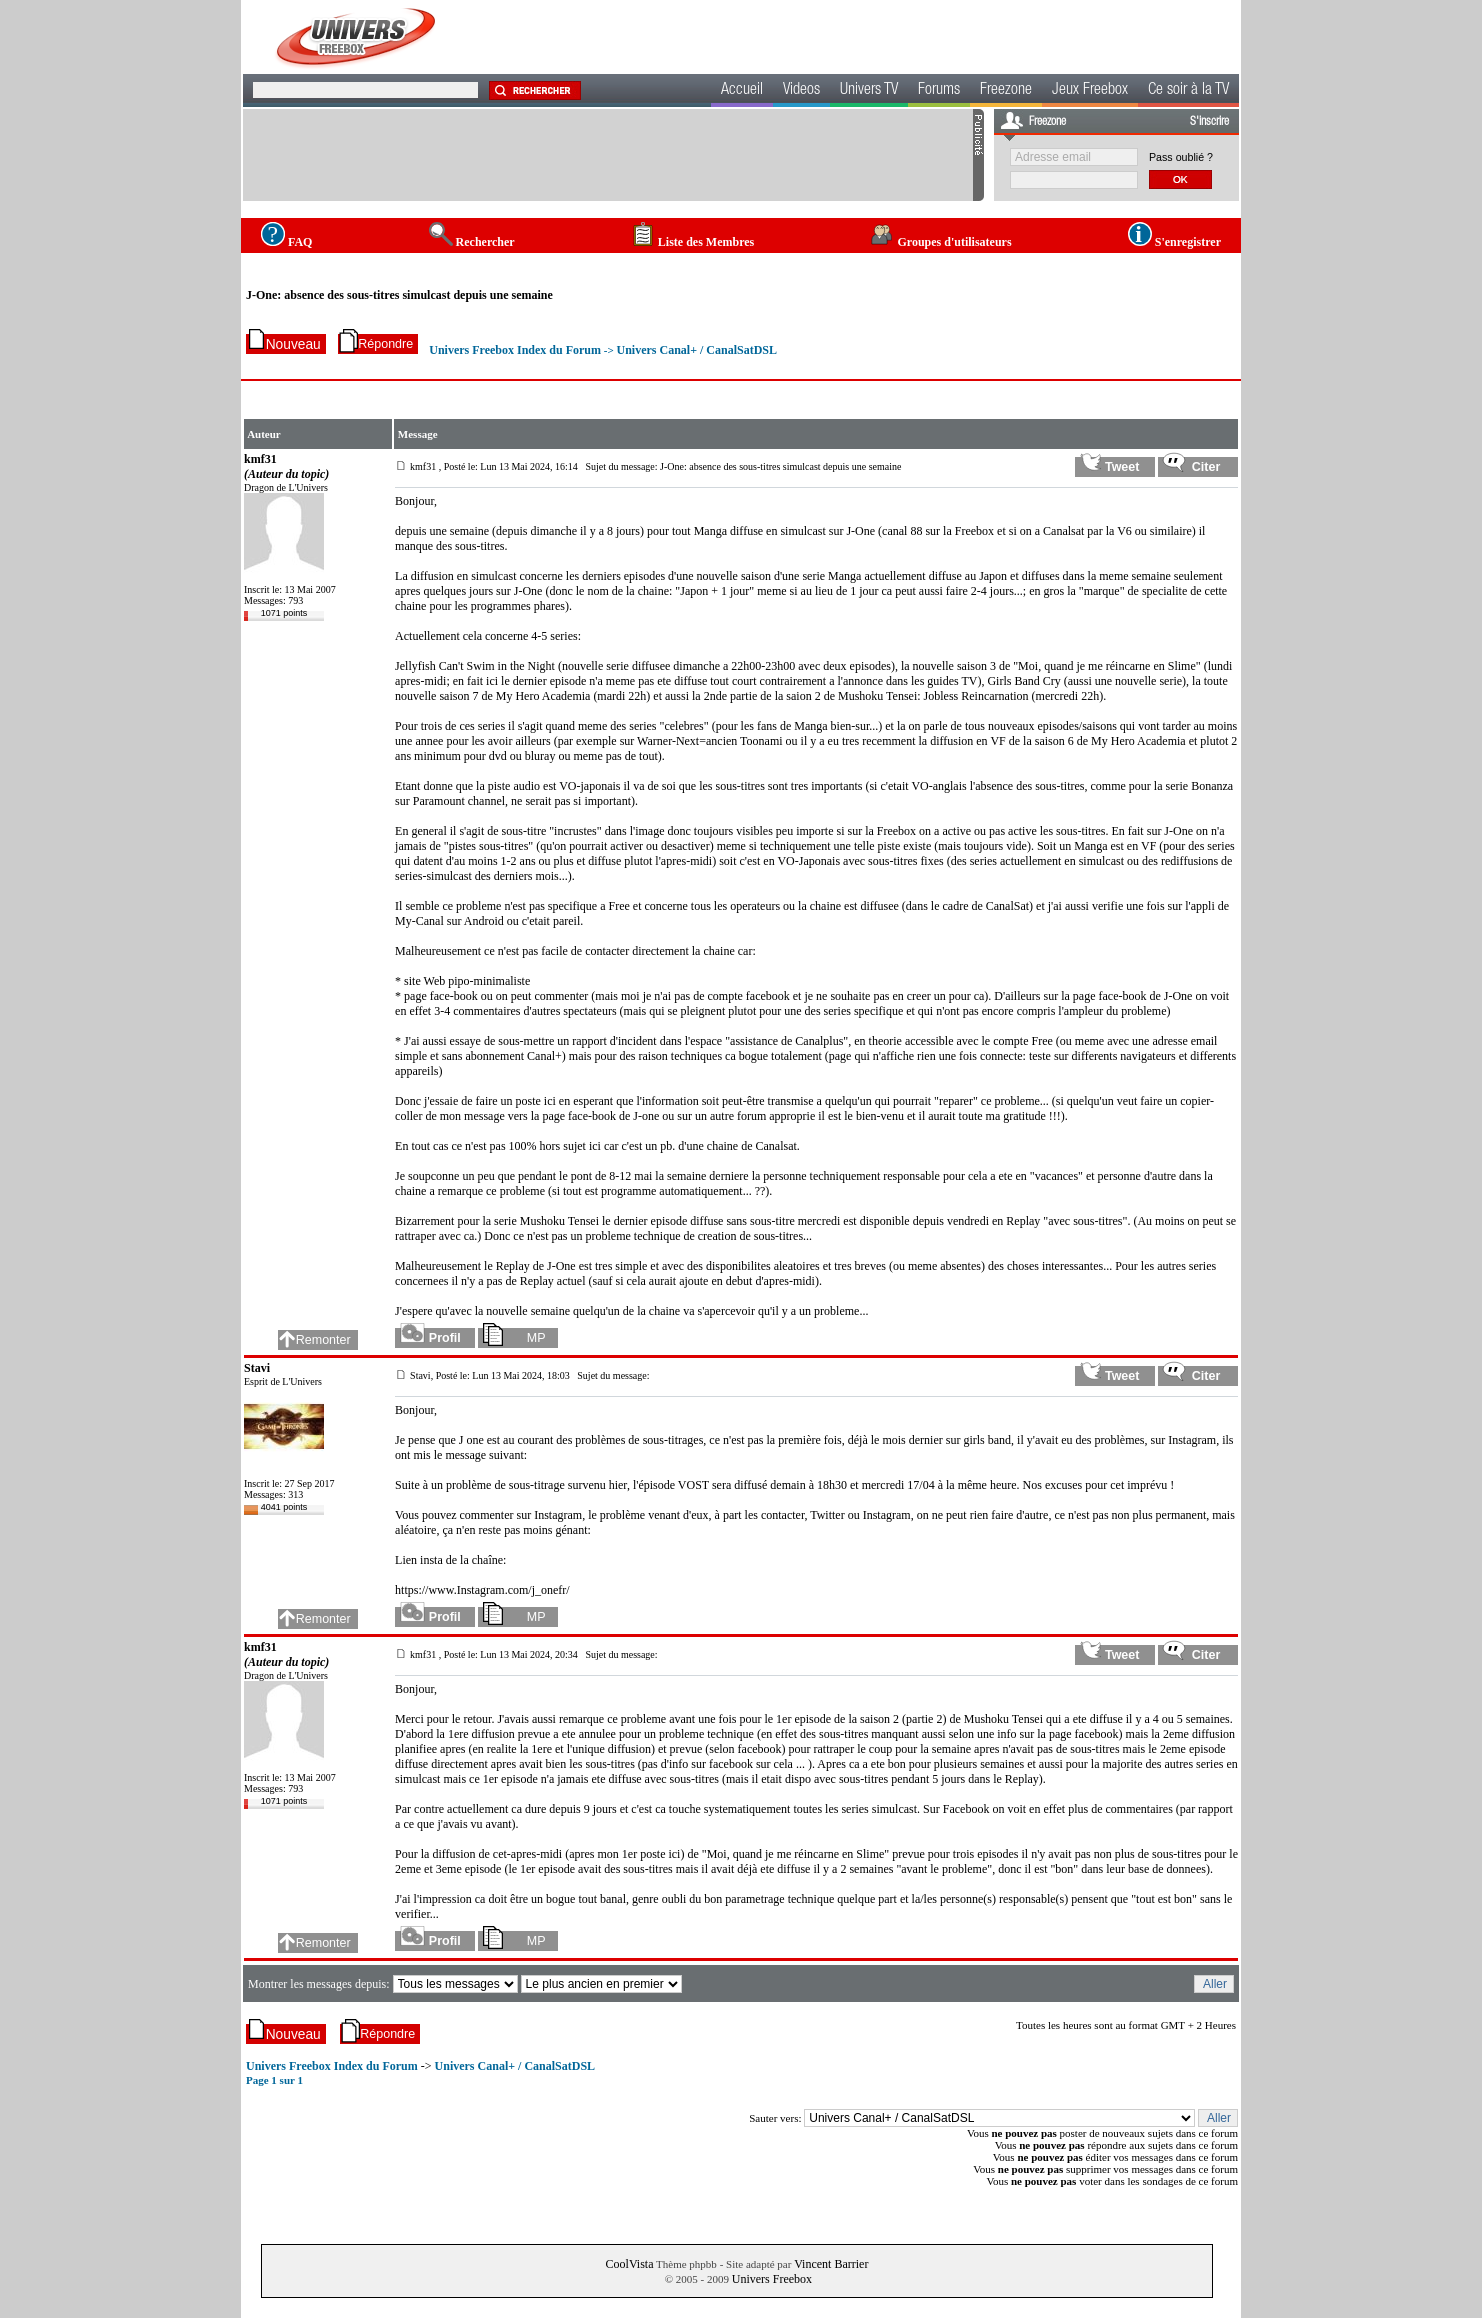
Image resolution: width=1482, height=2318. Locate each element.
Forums (939, 91)
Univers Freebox (772, 2279)
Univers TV (869, 91)
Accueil (742, 91)
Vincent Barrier (831, 2264)
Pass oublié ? (1181, 157)
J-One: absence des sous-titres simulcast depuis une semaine (399, 295)
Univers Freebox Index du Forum (515, 350)
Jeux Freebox (1090, 91)
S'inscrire (1209, 122)
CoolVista (630, 2264)
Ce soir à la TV (1188, 91)
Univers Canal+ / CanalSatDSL (696, 350)
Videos (801, 91)
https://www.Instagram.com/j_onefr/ (482, 1590)
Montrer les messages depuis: (320, 1984)
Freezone (1006, 91)
